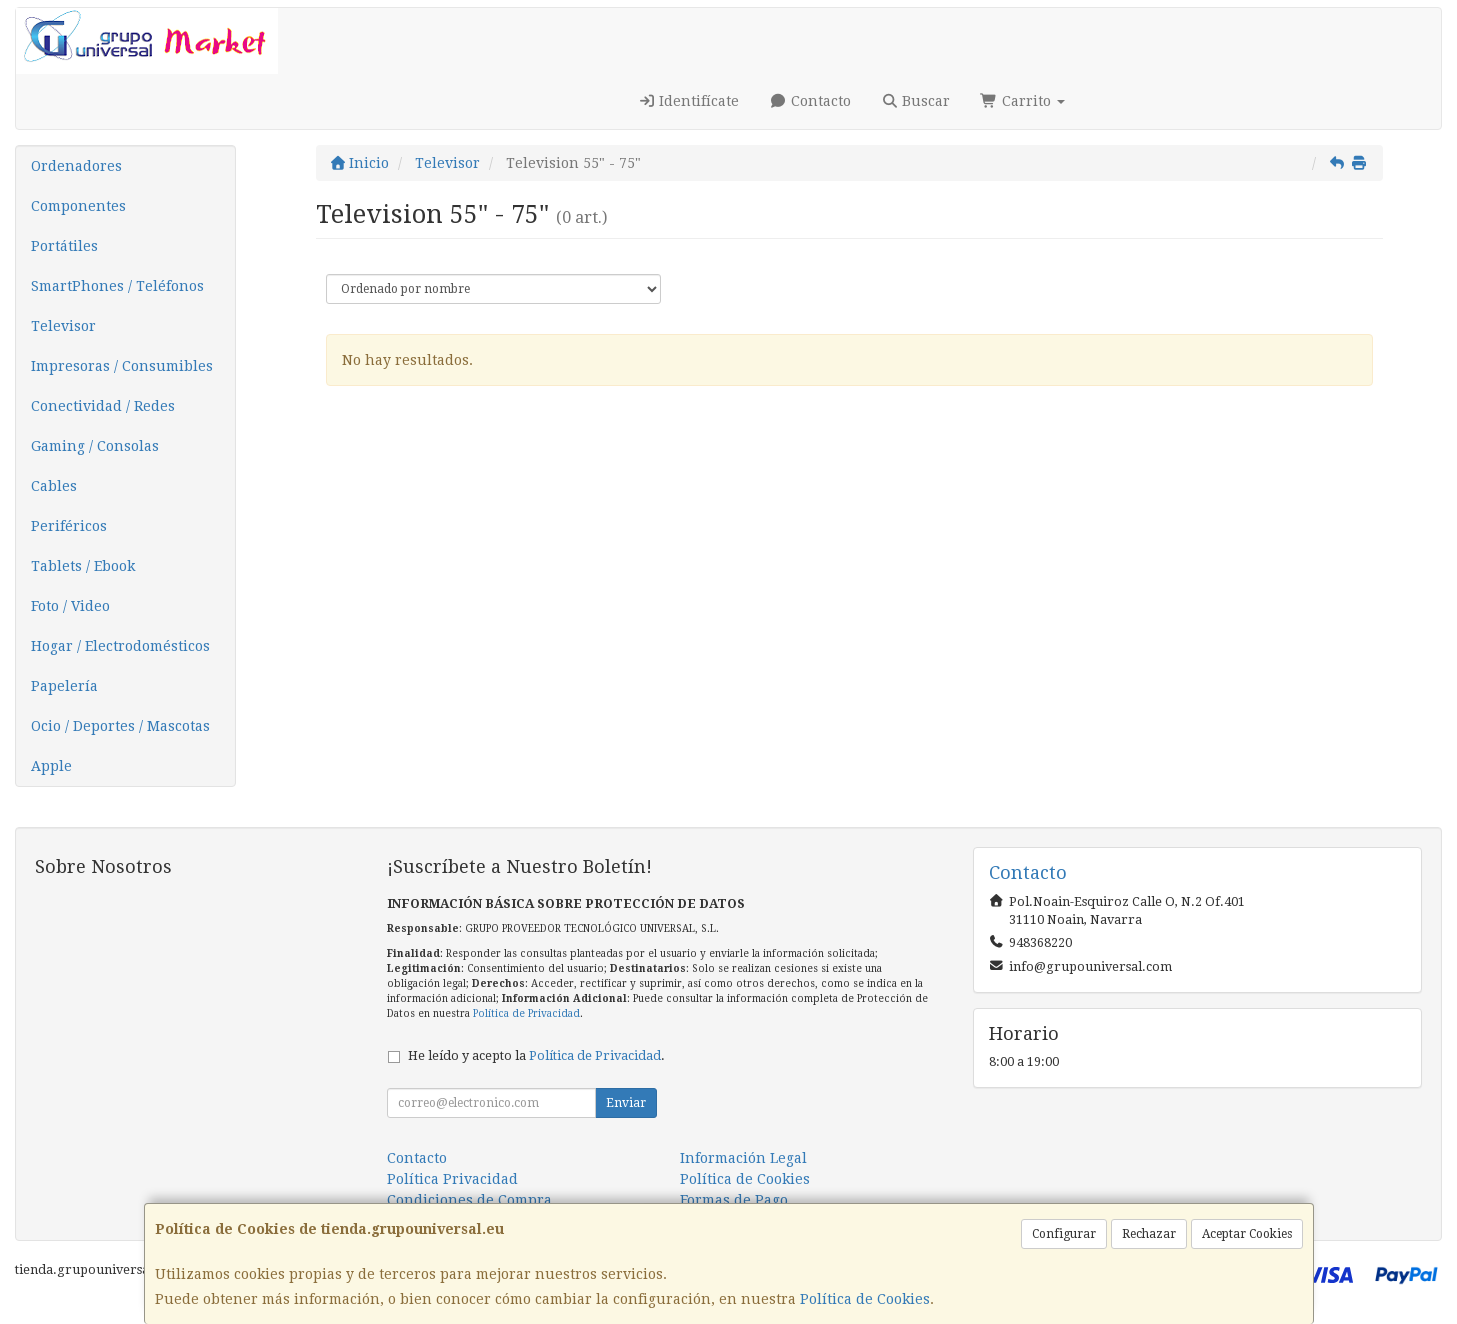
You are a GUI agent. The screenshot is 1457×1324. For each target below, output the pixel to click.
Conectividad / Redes (103, 406)
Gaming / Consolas (95, 446)
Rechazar (1149, 1234)
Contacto (810, 101)
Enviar (626, 1103)
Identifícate (689, 101)
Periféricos (69, 526)
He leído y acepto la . (536, 1055)
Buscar (916, 101)
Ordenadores (76, 166)
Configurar (1064, 1234)
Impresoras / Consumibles (122, 366)
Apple (51, 766)
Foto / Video (70, 606)
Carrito (1022, 101)
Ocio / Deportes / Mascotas (120, 726)
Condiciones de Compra (469, 1200)
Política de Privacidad (526, 1013)
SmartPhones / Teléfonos (117, 286)
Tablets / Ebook (83, 566)
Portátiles (64, 246)
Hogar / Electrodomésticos (120, 646)
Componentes (78, 206)
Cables (54, 486)
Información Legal (743, 1158)
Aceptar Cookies (1247, 1234)
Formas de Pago (734, 1200)
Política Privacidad (452, 1179)
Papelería (64, 686)
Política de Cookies (865, 1299)
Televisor (63, 326)
